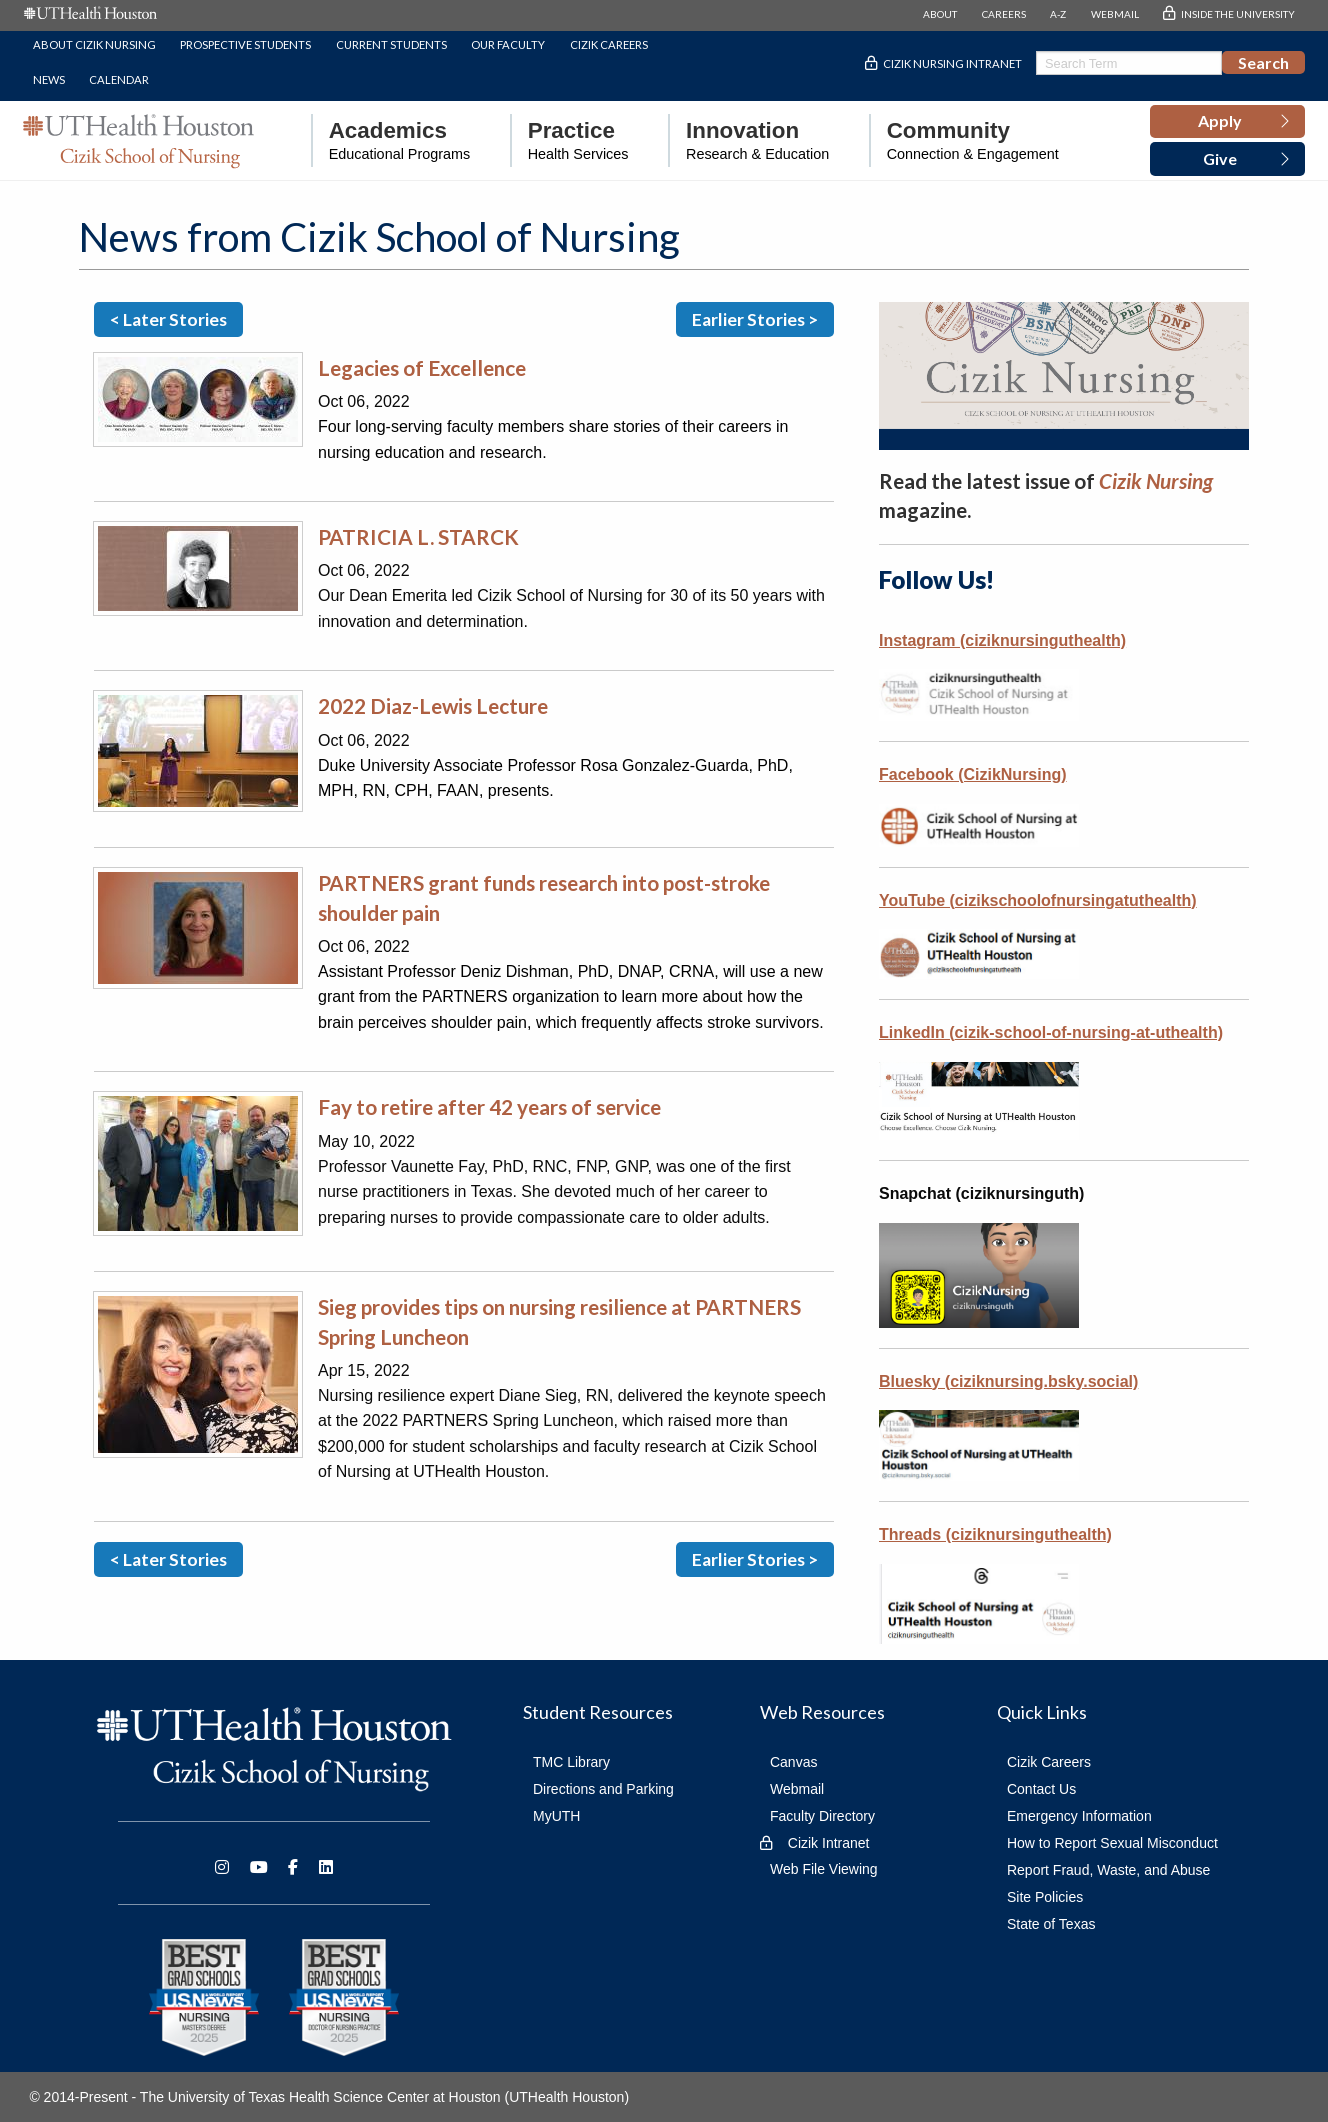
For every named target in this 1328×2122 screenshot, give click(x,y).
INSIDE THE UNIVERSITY (1238, 14)
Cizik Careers (609, 44)
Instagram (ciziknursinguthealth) (1002, 640)
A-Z (1058, 14)
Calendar (119, 79)
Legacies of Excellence (422, 367)
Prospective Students (245, 44)
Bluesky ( (1008, 1381)
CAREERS (1004, 14)
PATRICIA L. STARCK (418, 536)
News (49, 79)
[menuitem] (391, 140)
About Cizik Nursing (94, 44)
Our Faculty (508, 44)
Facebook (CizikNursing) (973, 774)
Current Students (391, 44)
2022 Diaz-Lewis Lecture (433, 705)
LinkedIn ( (917, 1032)
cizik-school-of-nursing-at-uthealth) (1089, 1032)
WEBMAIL (1115, 14)
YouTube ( (1038, 900)
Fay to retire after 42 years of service (489, 1106)
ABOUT (940, 14)
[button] (1227, 122)
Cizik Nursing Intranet (952, 63)
